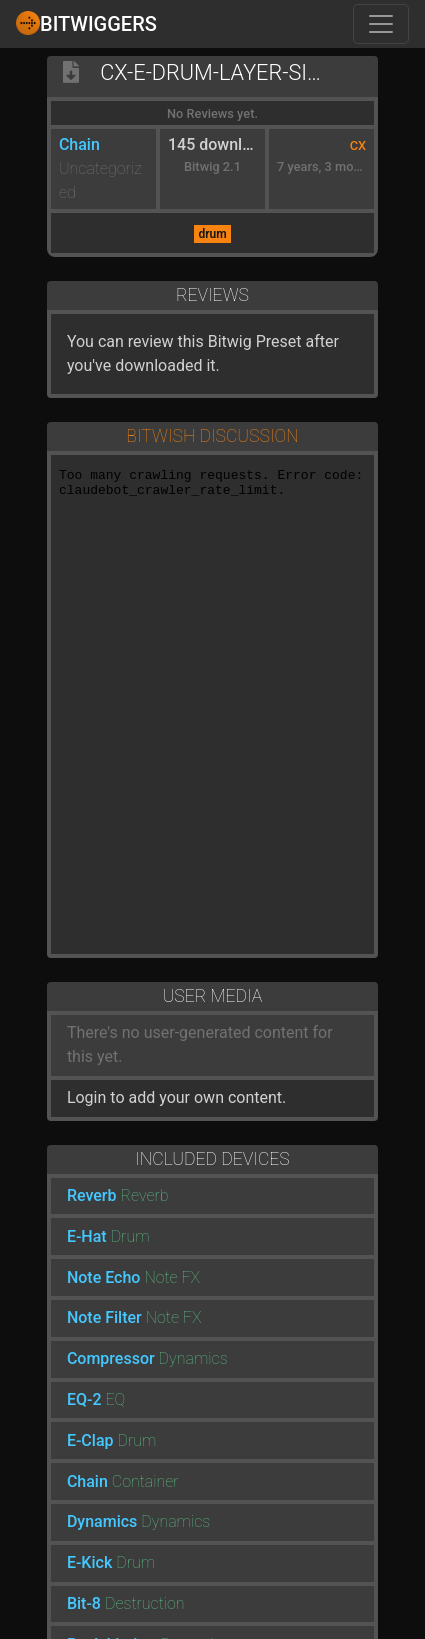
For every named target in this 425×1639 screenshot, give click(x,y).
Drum (130, 1236)
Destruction (145, 1603)
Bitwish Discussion (212, 436)
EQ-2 (84, 1399)
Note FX (172, 1277)
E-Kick (89, 1562)
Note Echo (104, 1277)
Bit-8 (84, 1603)
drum (212, 234)
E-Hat (87, 1236)
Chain (79, 144)
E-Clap (90, 1440)
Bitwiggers (86, 23)
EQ (115, 1399)
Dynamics (193, 1358)
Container (145, 1481)
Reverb (92, 1195)
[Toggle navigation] (381, 24)
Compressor (111, 1358)
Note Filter (104, 1317)
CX (358, 145)
